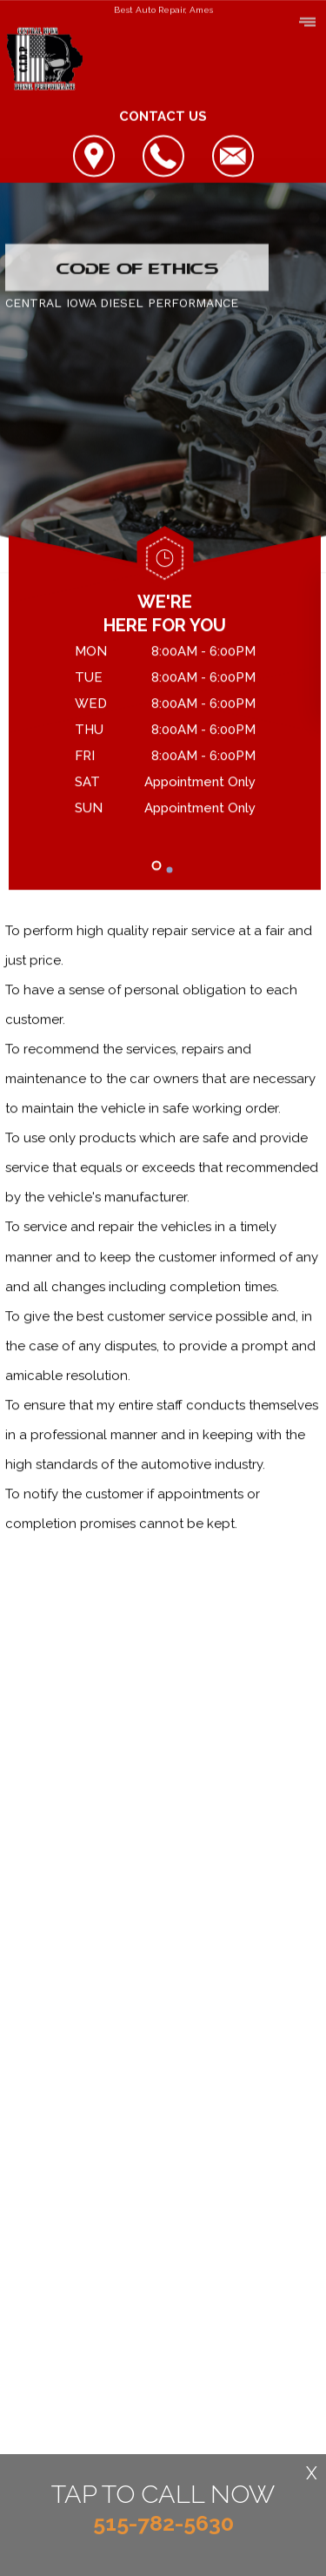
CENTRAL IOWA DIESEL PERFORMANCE (121, 303)
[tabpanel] (165, 733)
